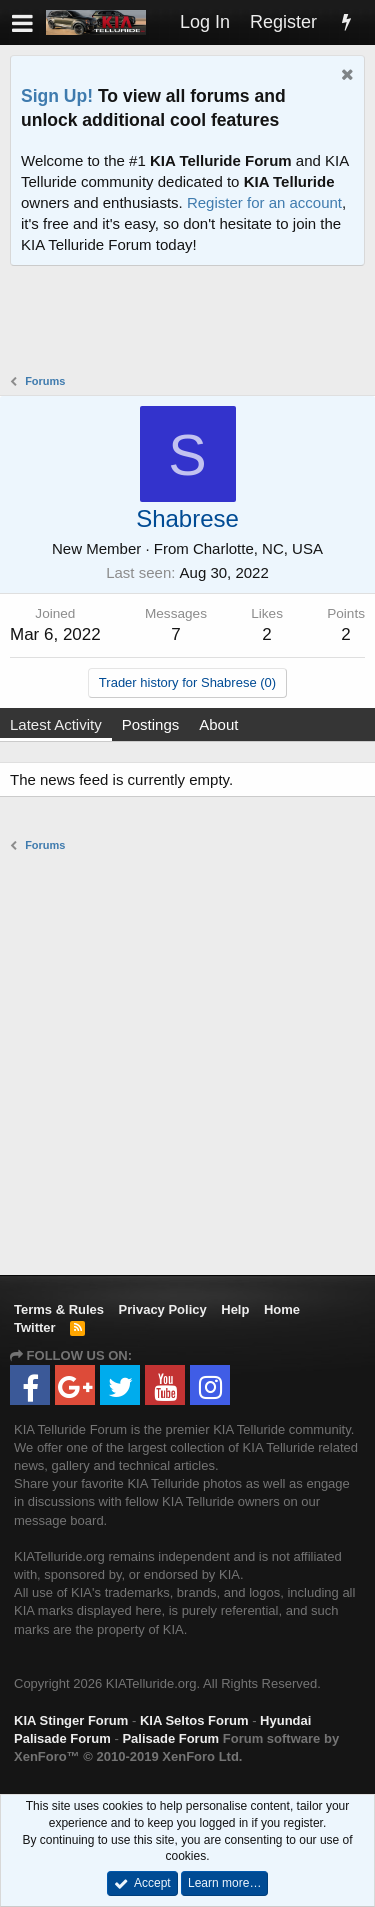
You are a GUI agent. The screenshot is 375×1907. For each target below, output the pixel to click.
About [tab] (218, 724)
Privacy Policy (163, 1309)
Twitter (35, 1327)
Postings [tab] (151, 724)
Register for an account (264, 202)
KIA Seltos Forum (194, 1720)
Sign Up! (57, 96)
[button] (22, 22)
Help (235, 1309)
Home (282, 1309)
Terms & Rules (59, 1309)
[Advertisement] (192, 322)
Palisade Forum (170, 1738)
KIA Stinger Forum (71, 1720)
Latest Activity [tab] (56, 724)
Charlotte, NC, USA (258, 548)
